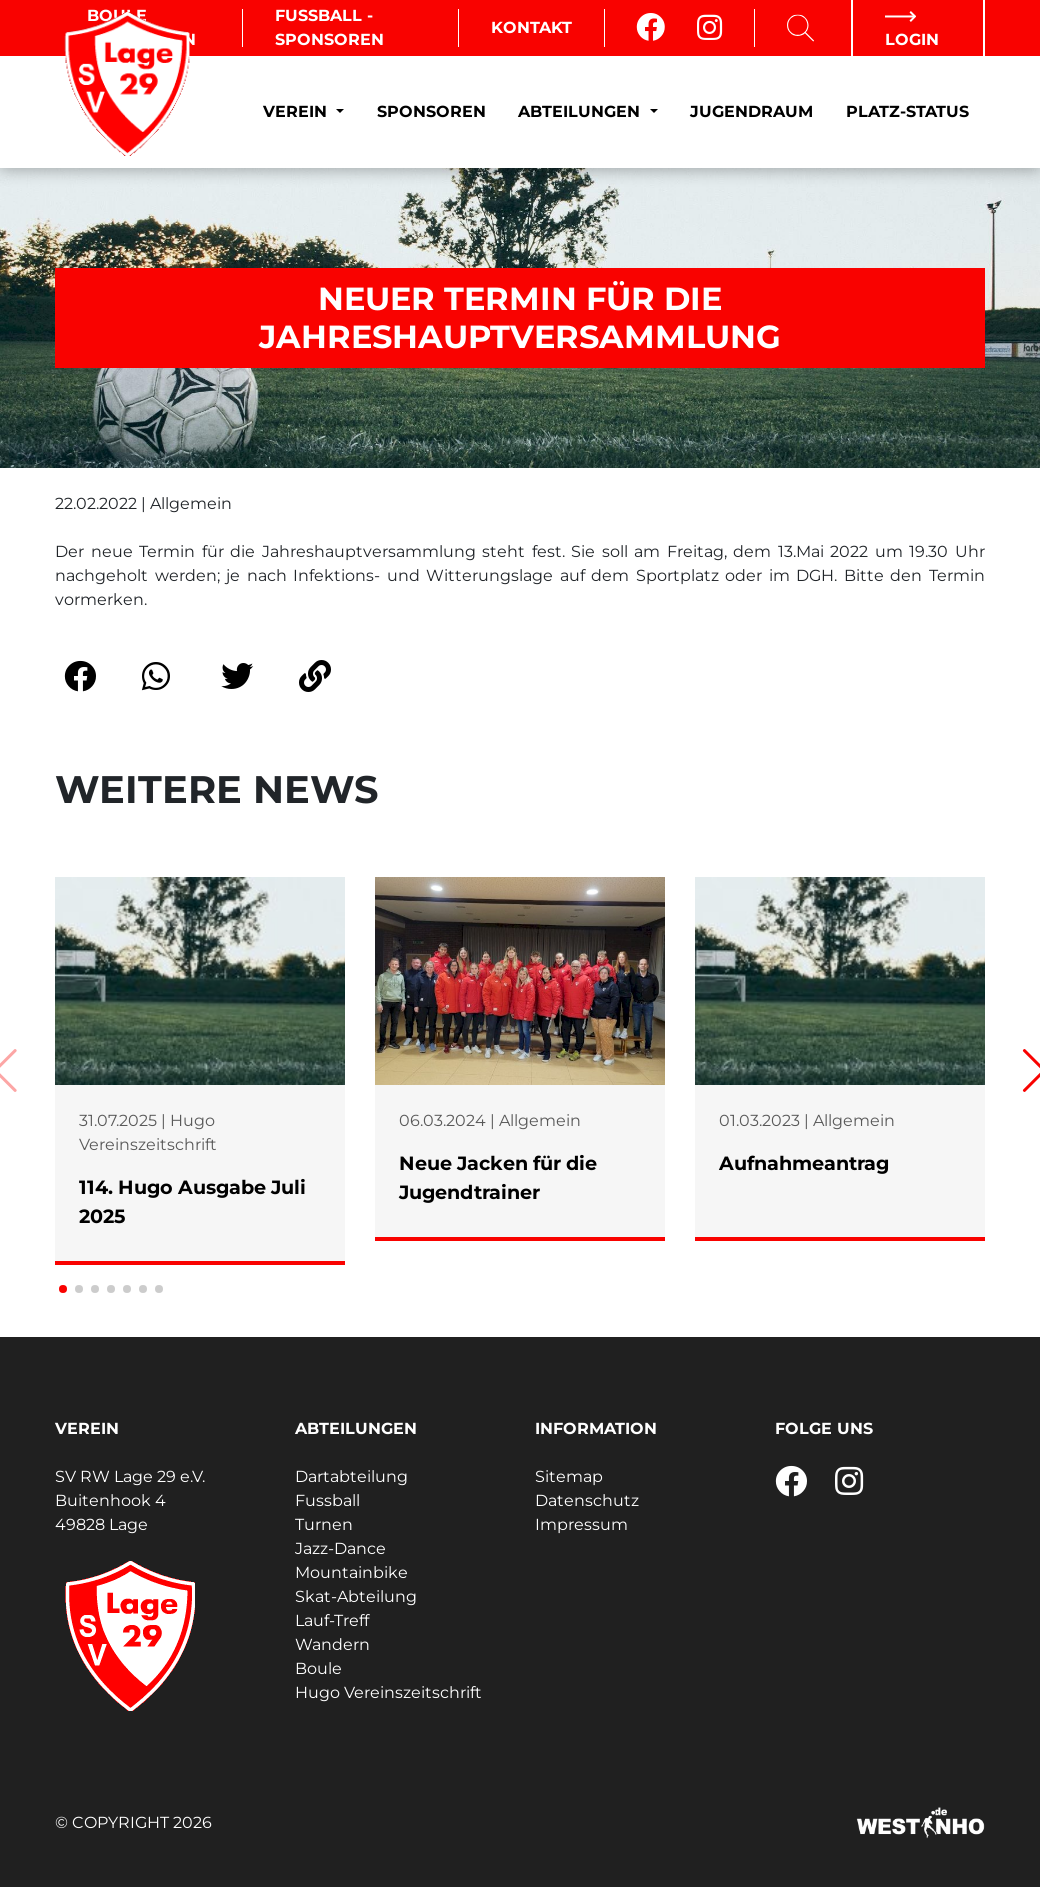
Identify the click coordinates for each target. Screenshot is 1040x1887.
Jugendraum (751, 111)
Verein (297, 111)
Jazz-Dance (340, 1548)
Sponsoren (431, 111)
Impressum (581, 1524)
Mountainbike (351, 1572)
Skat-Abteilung (356, 1596)
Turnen (324, 1524)
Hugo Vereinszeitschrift (388, 1692)
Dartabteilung (351, 1476)
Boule (318, 1668)
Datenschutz (587, 1500)
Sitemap (569, 1476)
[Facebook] (650, 28)
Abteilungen (581, 111)
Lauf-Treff (332, 1620)
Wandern (332, 1644)
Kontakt (531, 27)
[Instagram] (709, 28)
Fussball (327, 1500)
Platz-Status (907, 111)
